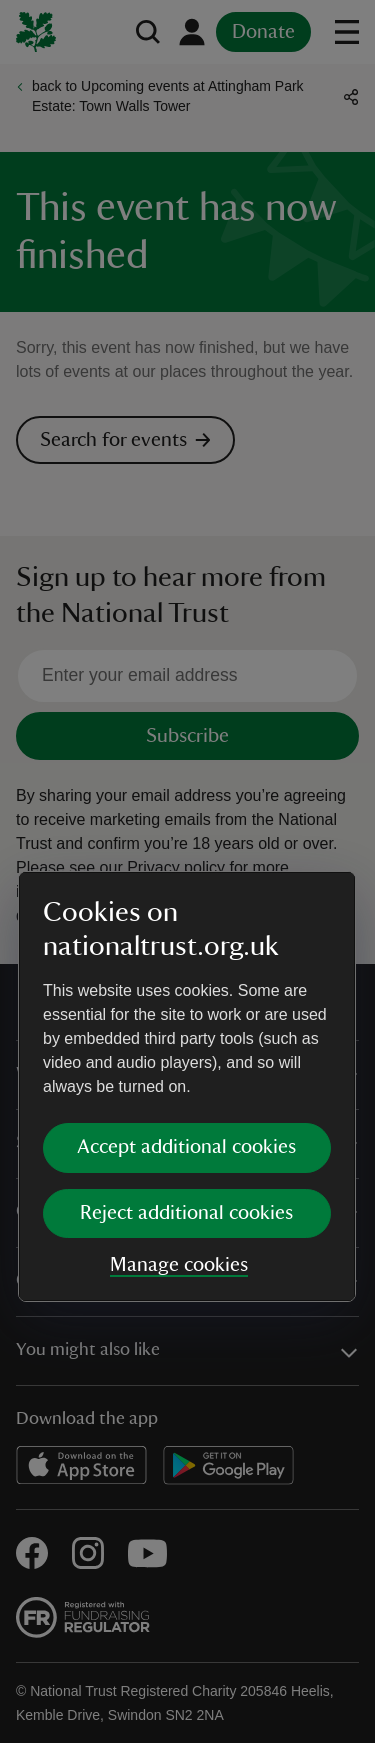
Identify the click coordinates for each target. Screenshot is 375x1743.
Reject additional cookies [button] (186, 997)
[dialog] (187, 870)
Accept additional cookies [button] (186, 931)
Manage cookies (179, 1049)
